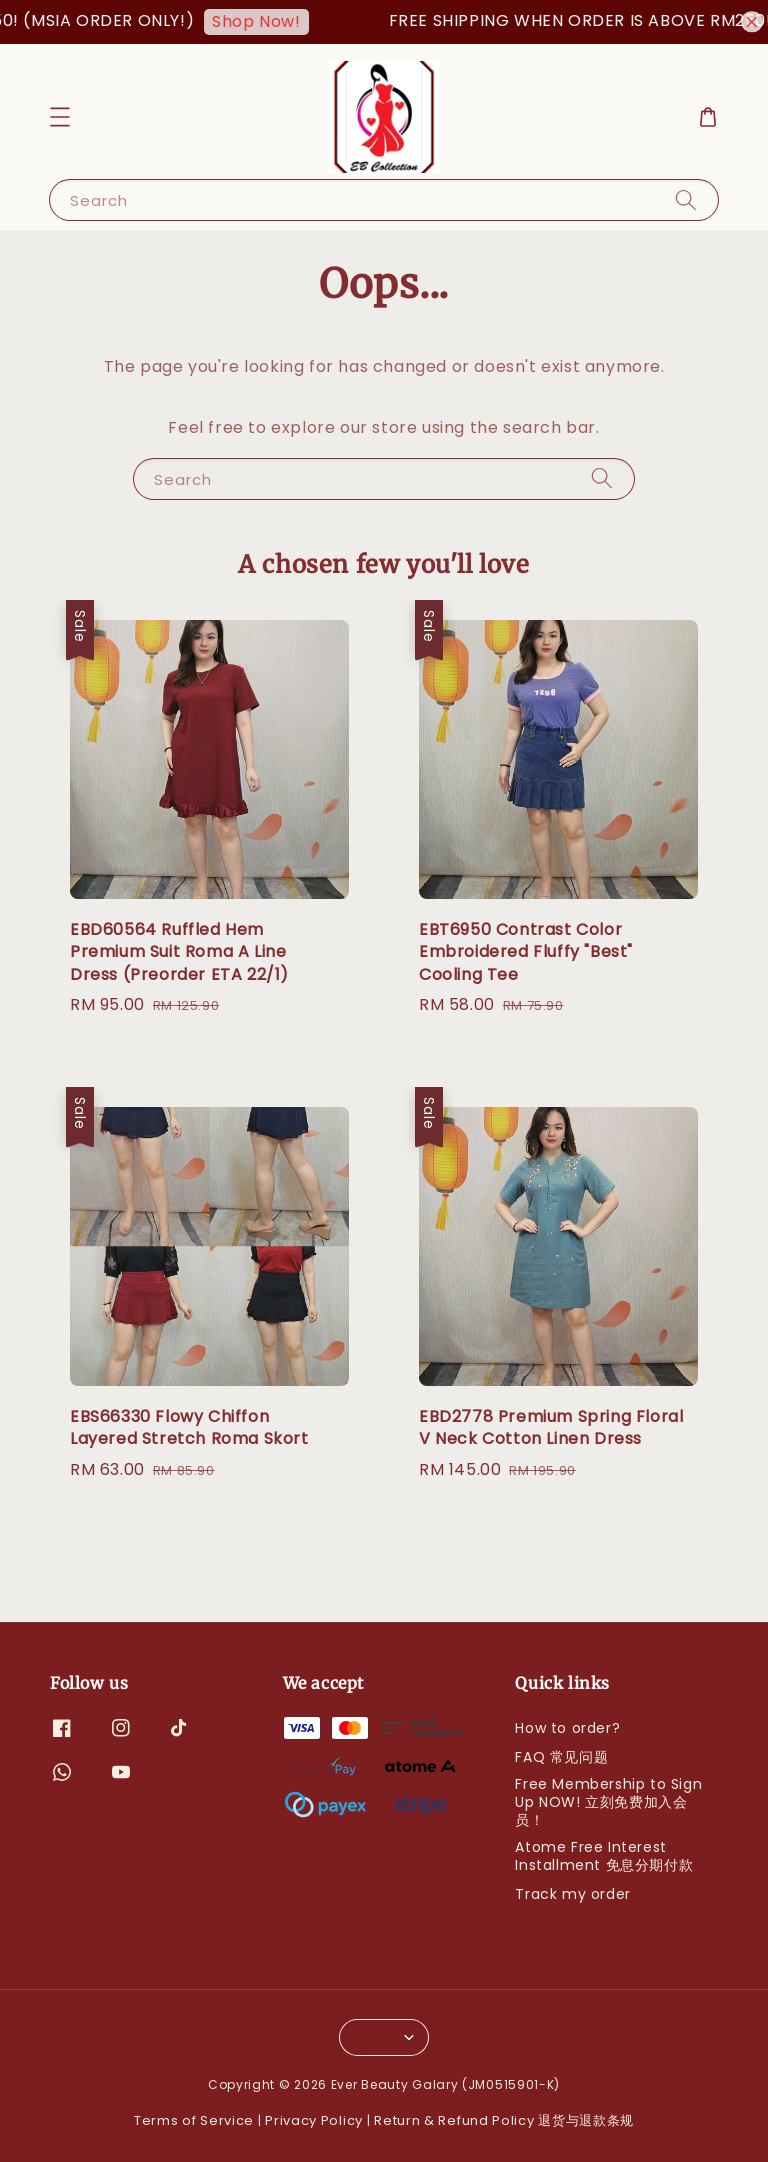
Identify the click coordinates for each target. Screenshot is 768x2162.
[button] (60, 117)
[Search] (686, 199)
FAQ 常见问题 (561, 1757)
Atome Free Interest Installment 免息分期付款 (604, 1856)
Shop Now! (270, 21)
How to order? (567, 1728)
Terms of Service (194, 2120)
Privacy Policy (314, 2120)
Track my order (572, 1894)
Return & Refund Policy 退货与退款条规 (504, 2120)
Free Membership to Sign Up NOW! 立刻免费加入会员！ (608, 1802)
